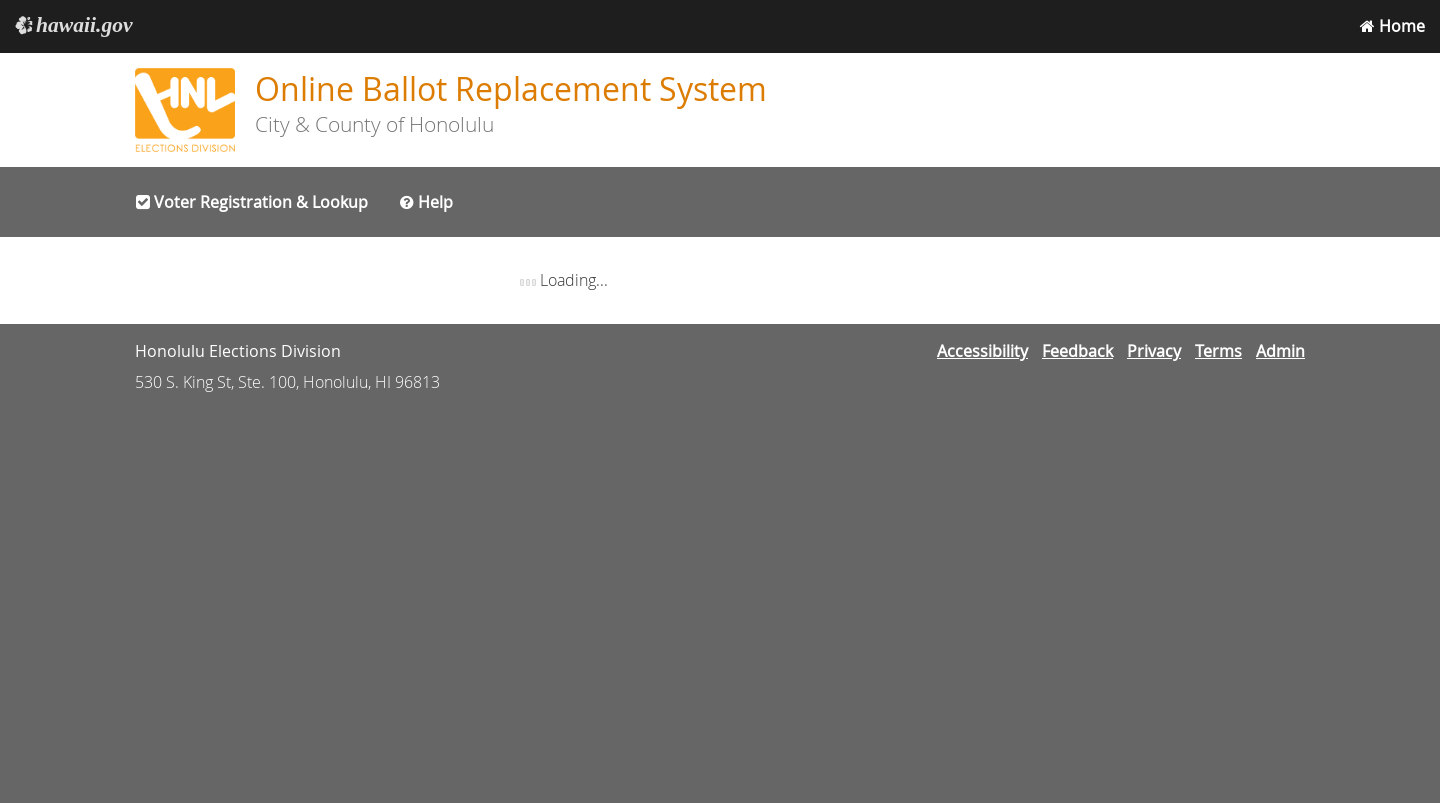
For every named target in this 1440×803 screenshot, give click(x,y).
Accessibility (982, 351)
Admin (1280, 351)
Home (1392, 26)
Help (426, 202)
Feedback (1077, 351)
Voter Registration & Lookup (252, 202)
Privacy (1154, 351)
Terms (1218, 351)
